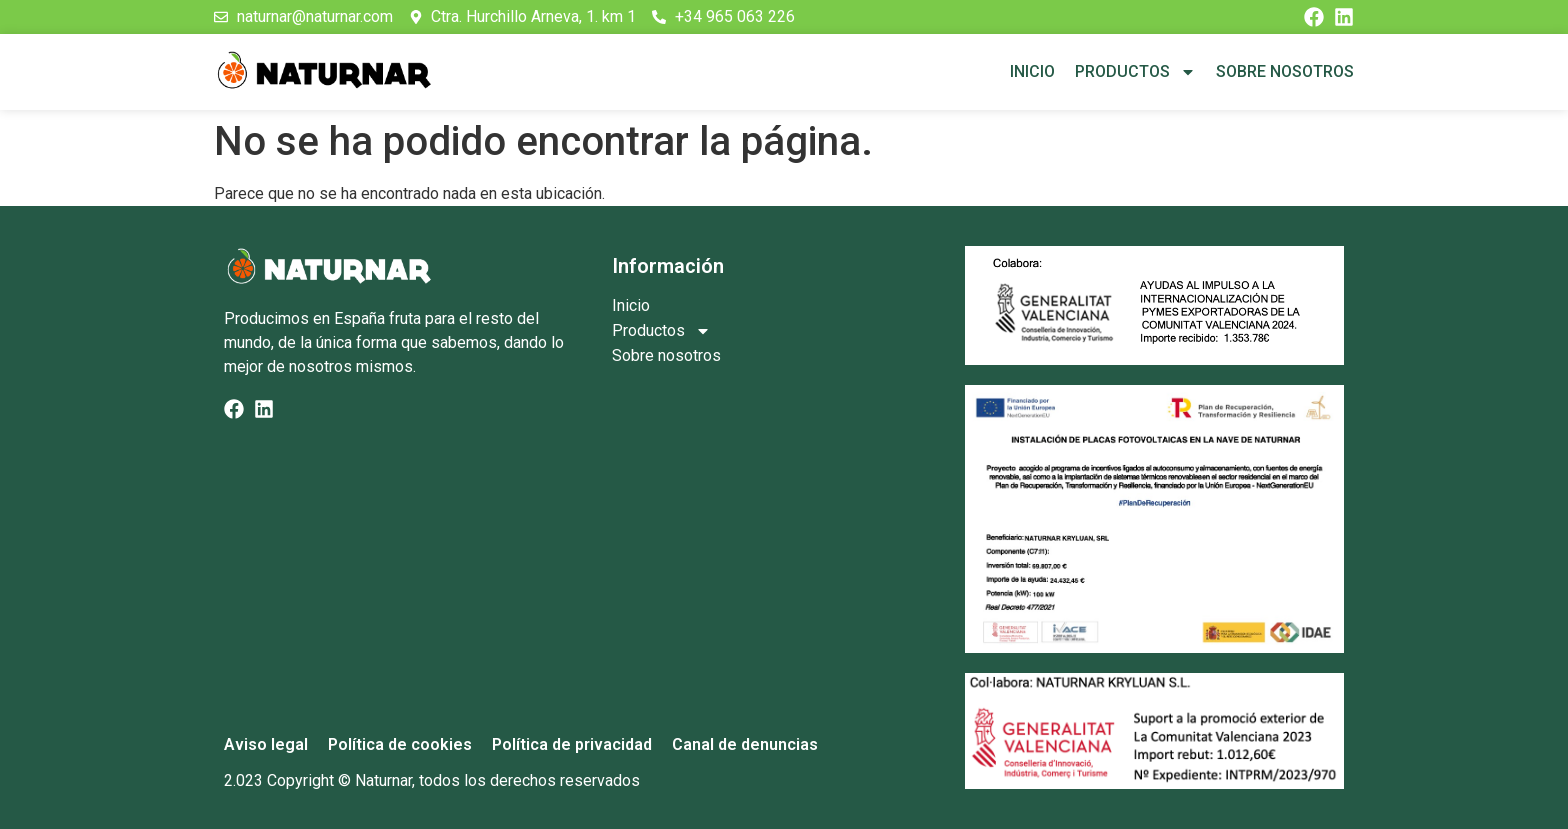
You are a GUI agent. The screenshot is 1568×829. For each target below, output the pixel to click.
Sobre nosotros (1285, 71)
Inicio (1032, 71)
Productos (1135, 72)
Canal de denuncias (745, 744)
